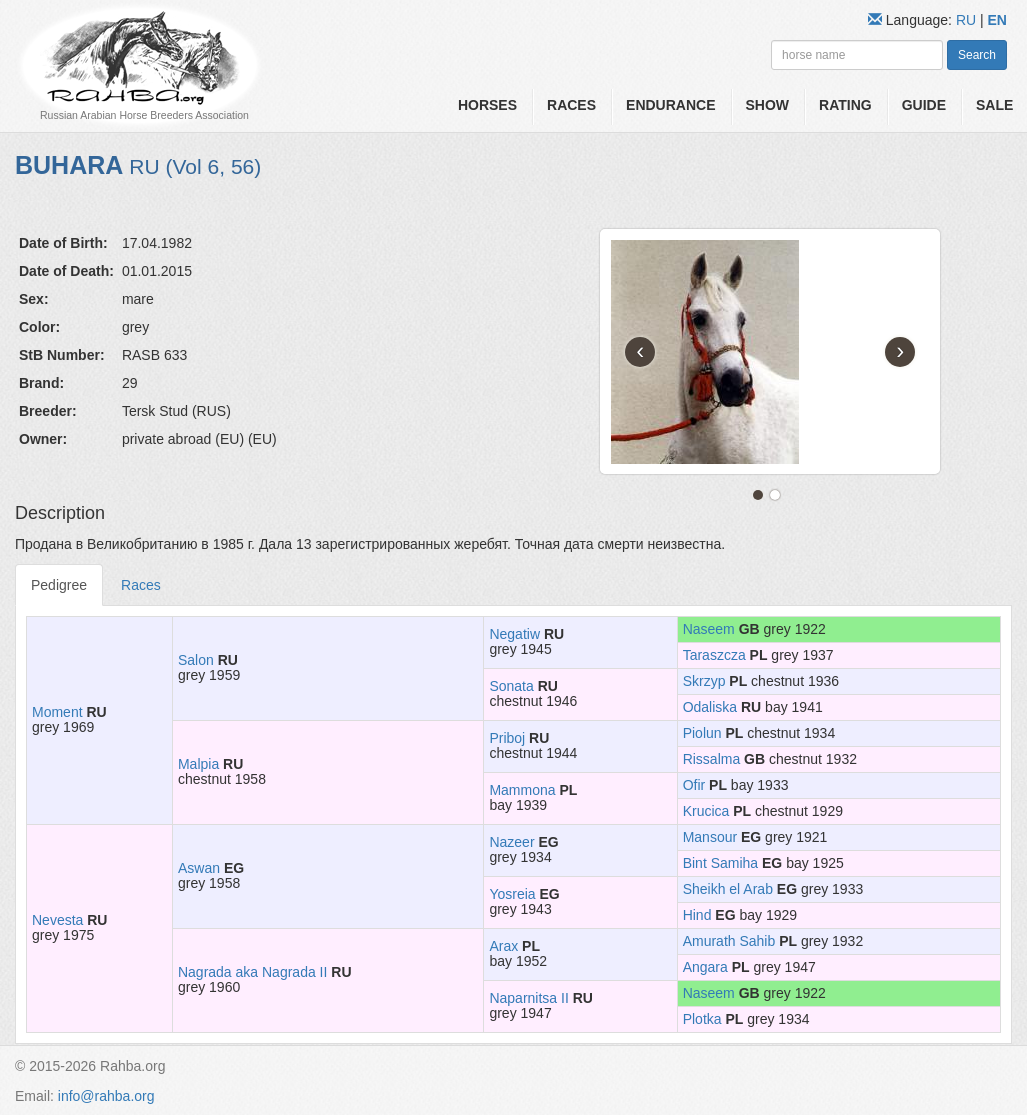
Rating (845, 105)
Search (977, 55)
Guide (924, 105)
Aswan (199, 868)
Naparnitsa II (528, 998)
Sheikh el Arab (728, 889)
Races (571, 105)
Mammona (522, 790)
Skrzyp (704, 681)
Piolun (702, 733)
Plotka (702, 1019)
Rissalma (712, 759)
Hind (697, 915)
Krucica (706, 811)
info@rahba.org (106, 1096)
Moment (57, 712)
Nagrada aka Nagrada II (252, 972)
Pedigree (59, 585)
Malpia (198, 764)
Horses (487, 105)
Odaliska (710, 707)
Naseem (709, 629)
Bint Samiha (720, 863)
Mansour (710, 837)
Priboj (507, 738)
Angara (705, 967)
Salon (196, 660)
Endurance (670, 105)
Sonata (511, 686)
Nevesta (57, 920)
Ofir (694, 785)
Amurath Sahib (729, 941)
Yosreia (512, 894)
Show (768, 105)
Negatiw (514, 634)
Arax (503, 946)
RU (968, 20)
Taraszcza (714, 655)
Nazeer (511, 842)
